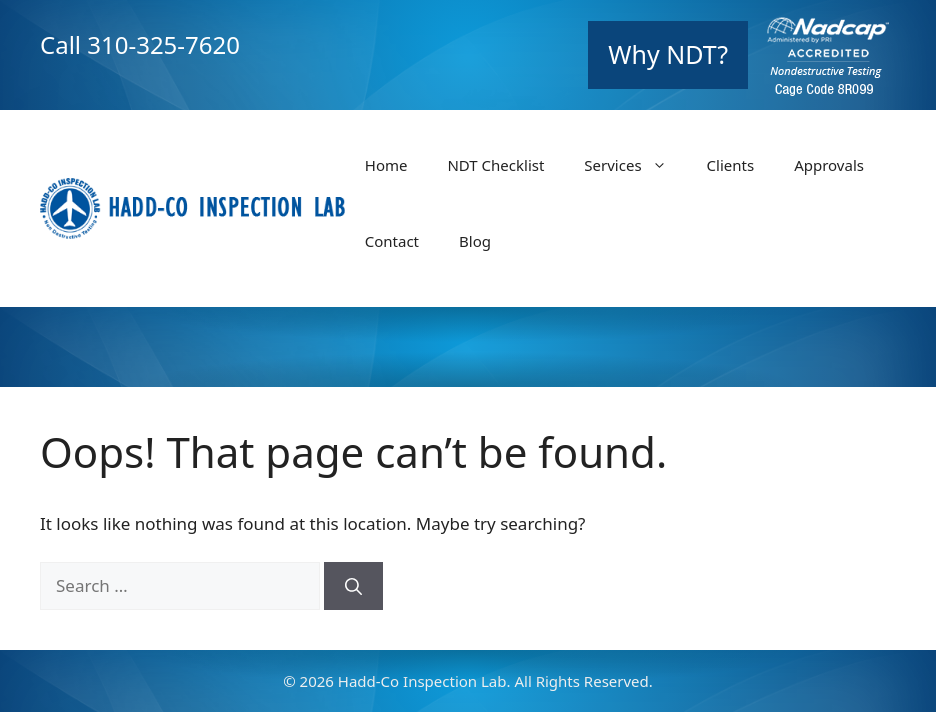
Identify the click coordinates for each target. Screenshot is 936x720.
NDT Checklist (495, 165)
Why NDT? (668, 54)
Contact (392, 241)
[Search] (353, 586)
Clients (731, 165)
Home (386, 165)
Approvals (829, 165)
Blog (475, 241)
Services (635, 165)
